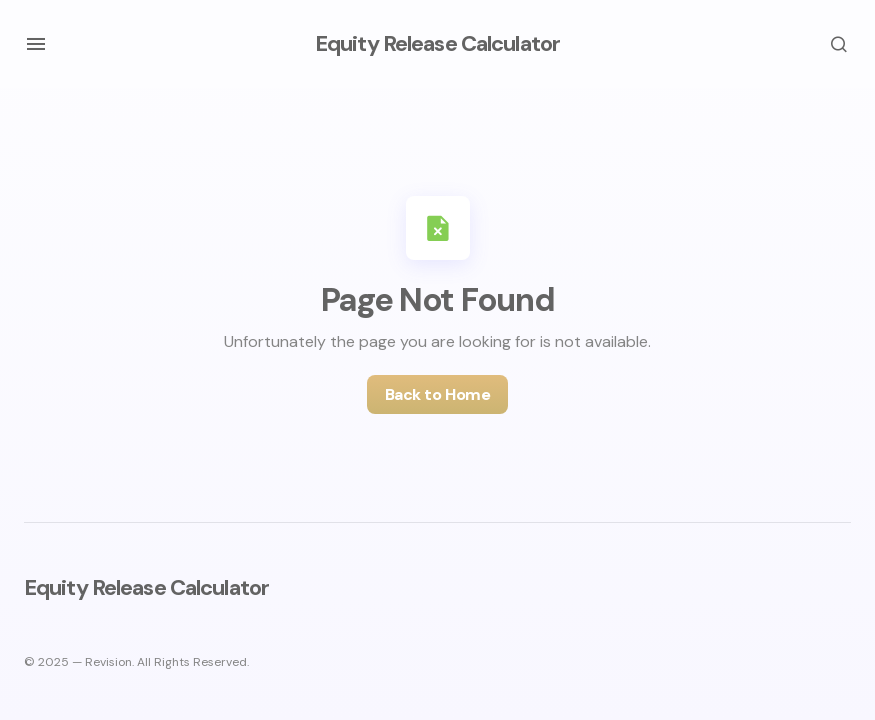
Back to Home (437, 394)
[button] (36, 44)
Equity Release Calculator (437, 43)
